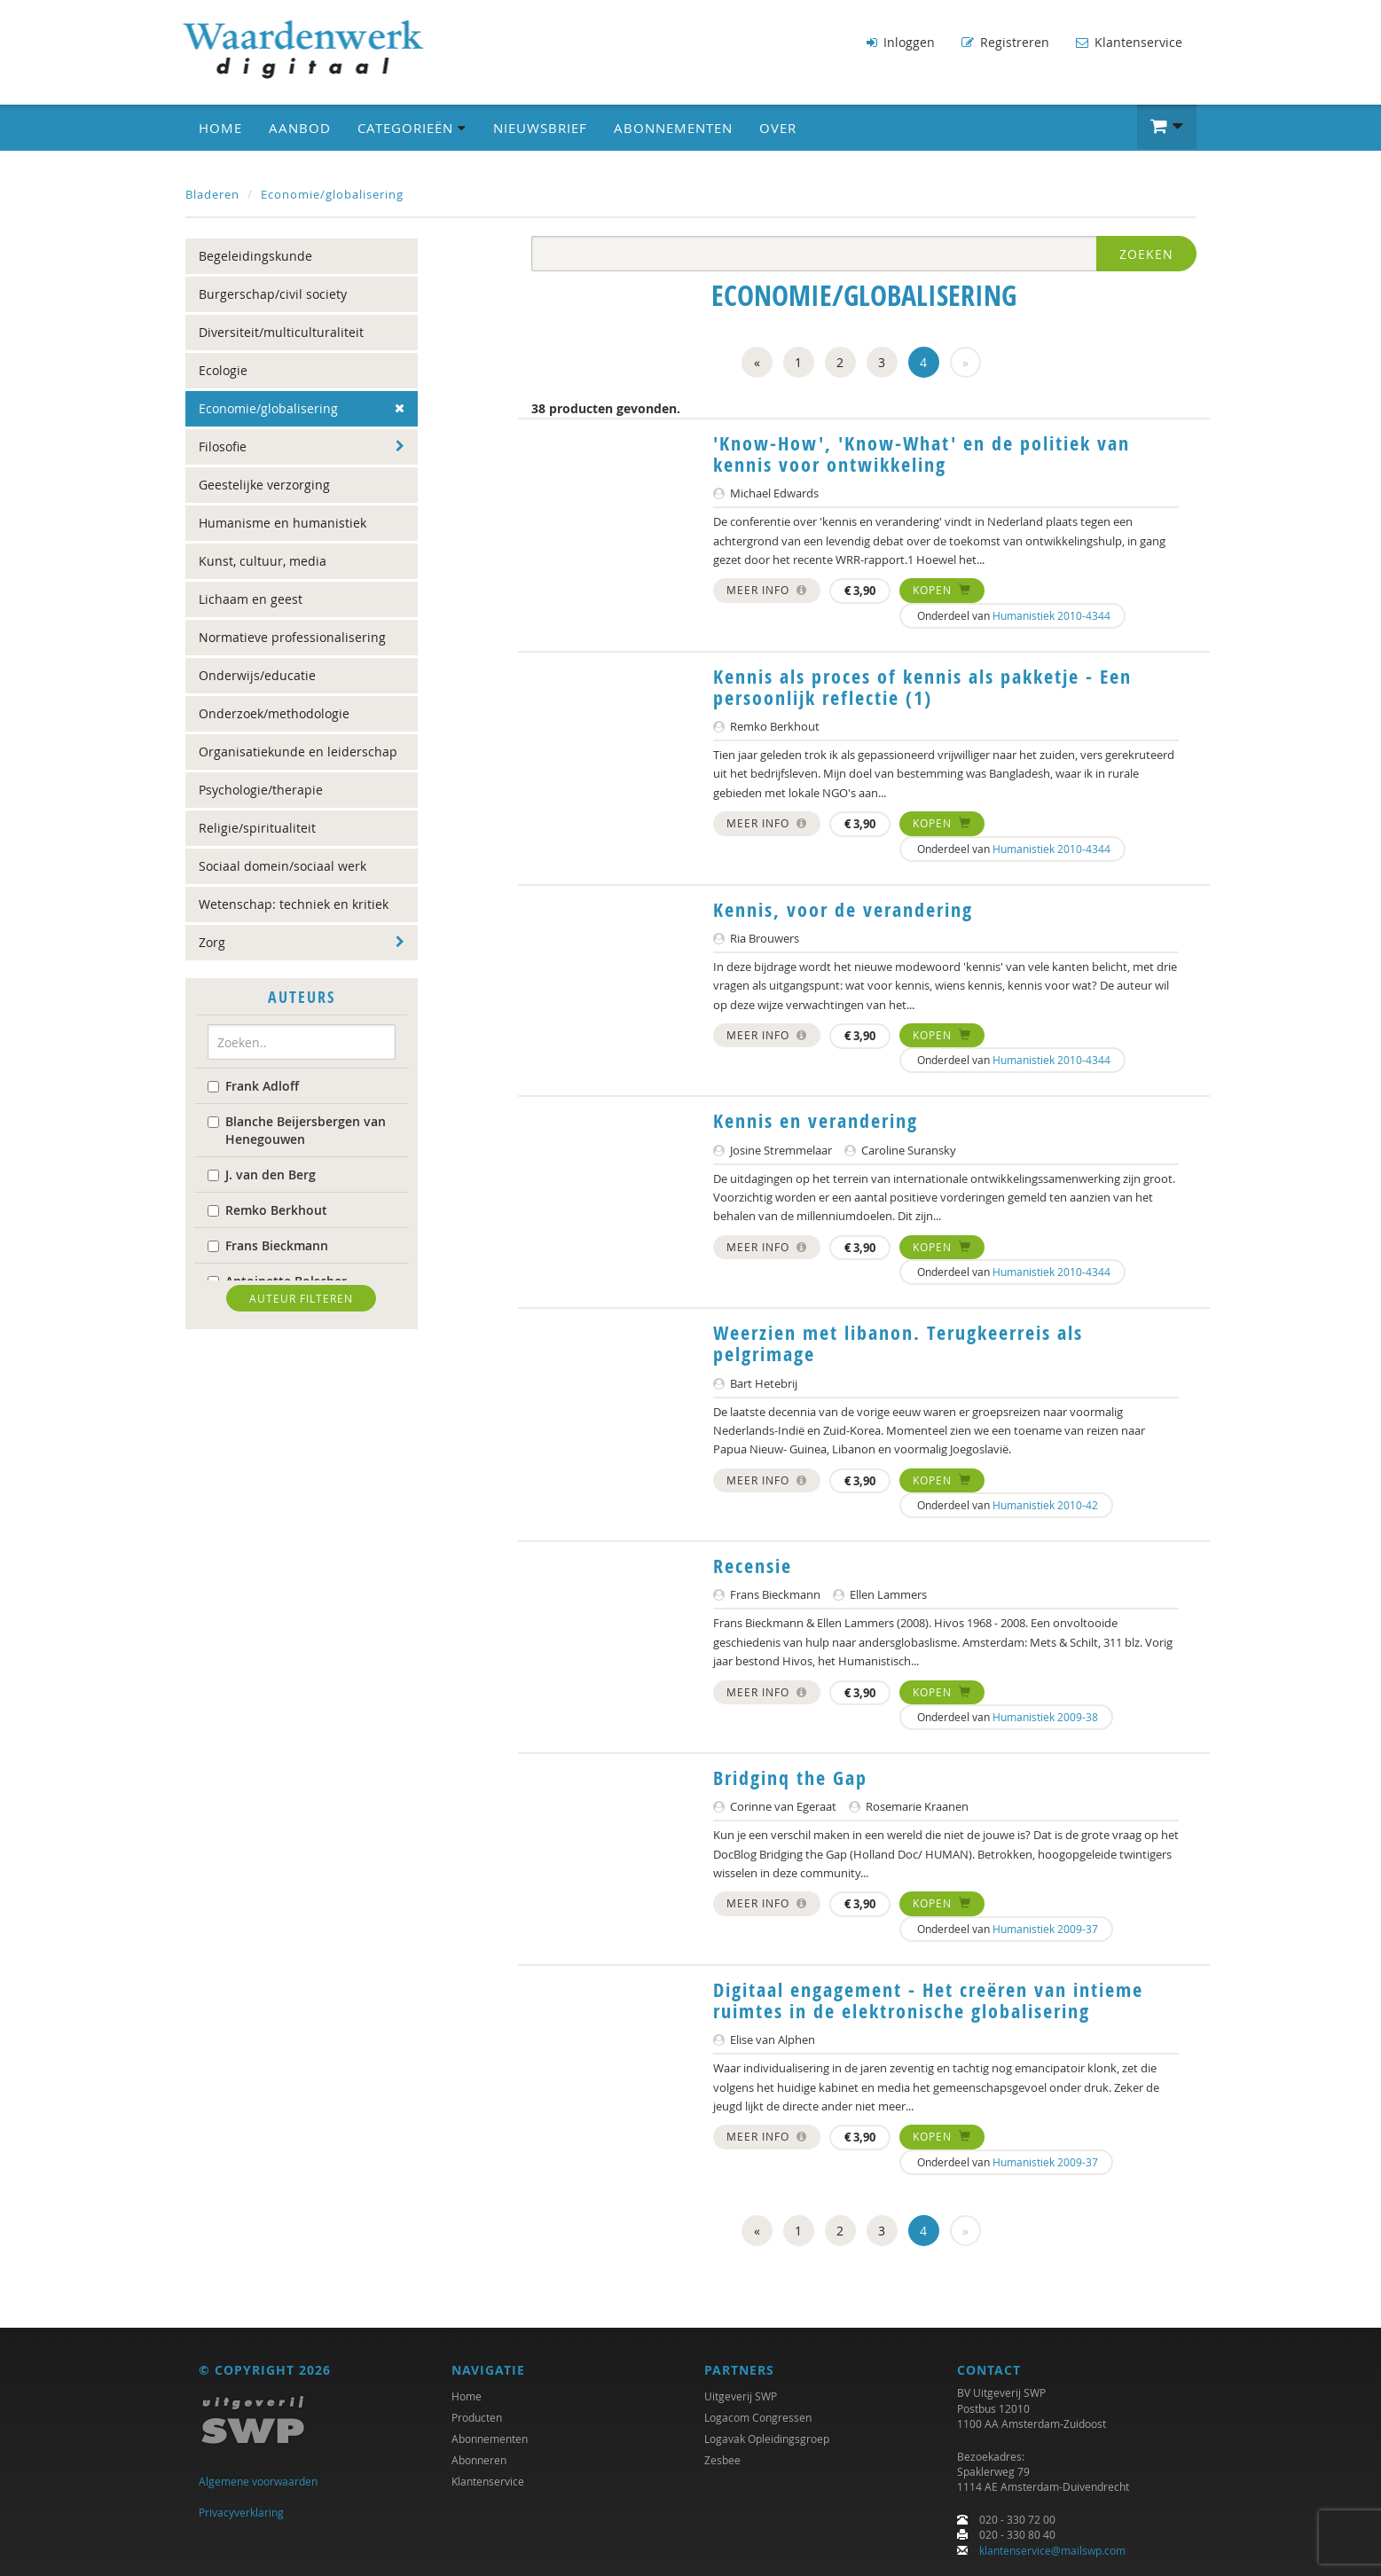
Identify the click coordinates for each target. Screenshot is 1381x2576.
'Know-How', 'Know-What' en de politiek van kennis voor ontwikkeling (921, 451)
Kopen (942, 587)
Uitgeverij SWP (740, 2396)
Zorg (212, 939)
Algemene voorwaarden (258, 2481)
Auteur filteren (301, 1295)
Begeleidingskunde (255, 253)
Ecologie (223, 367)
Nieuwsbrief (540, 125)
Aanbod (300, 125)
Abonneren (478, 2460)
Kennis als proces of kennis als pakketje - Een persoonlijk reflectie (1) (922, 685)
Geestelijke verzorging (264, 482)
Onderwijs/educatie (257, 672)
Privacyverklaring (241, 2512)
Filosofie (223, 443)
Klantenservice (1129, 42)
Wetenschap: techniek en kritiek (293, 901)
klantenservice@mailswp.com (1052, 2550)
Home (220, 125)
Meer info (766, 587)
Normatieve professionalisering (292, 634)
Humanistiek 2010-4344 (1051, 613)
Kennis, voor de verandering (843, 907)
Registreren (1005, 42)
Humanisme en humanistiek (282, 520)
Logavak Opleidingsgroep (766, 2438)
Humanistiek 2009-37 (1045, 1926)
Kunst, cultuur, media (262, 558)
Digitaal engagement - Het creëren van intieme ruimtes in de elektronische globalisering (928, 1998)
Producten (476, 2417)
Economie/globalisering (332, 192)
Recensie (752, 1563)
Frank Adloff (253, 1083)
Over (777, 125)
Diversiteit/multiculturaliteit (281, 329)
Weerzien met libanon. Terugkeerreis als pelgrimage (898, 1341)
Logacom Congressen (758, 2417)
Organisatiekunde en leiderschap (298, 748)
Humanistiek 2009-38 (1045, 1714)
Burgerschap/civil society (273, 291)
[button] (1167, 124)
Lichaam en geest (250, 596)
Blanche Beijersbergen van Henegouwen (297, 1127)
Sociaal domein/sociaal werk (282, 863)
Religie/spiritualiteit (257, 825)
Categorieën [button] (412, 125)
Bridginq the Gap (790, 1775)
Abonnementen (673, 125)
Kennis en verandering (815, 1118)
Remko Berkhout (267, 1207)
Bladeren (212, 192)
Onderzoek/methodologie (274, 710)
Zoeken (1146, 251)
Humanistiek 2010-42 (1045, 1502)
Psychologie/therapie (261, 787)
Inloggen (901, 42)
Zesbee (722, 2460)
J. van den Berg (262, 1171)
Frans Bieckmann (268, 1242)
